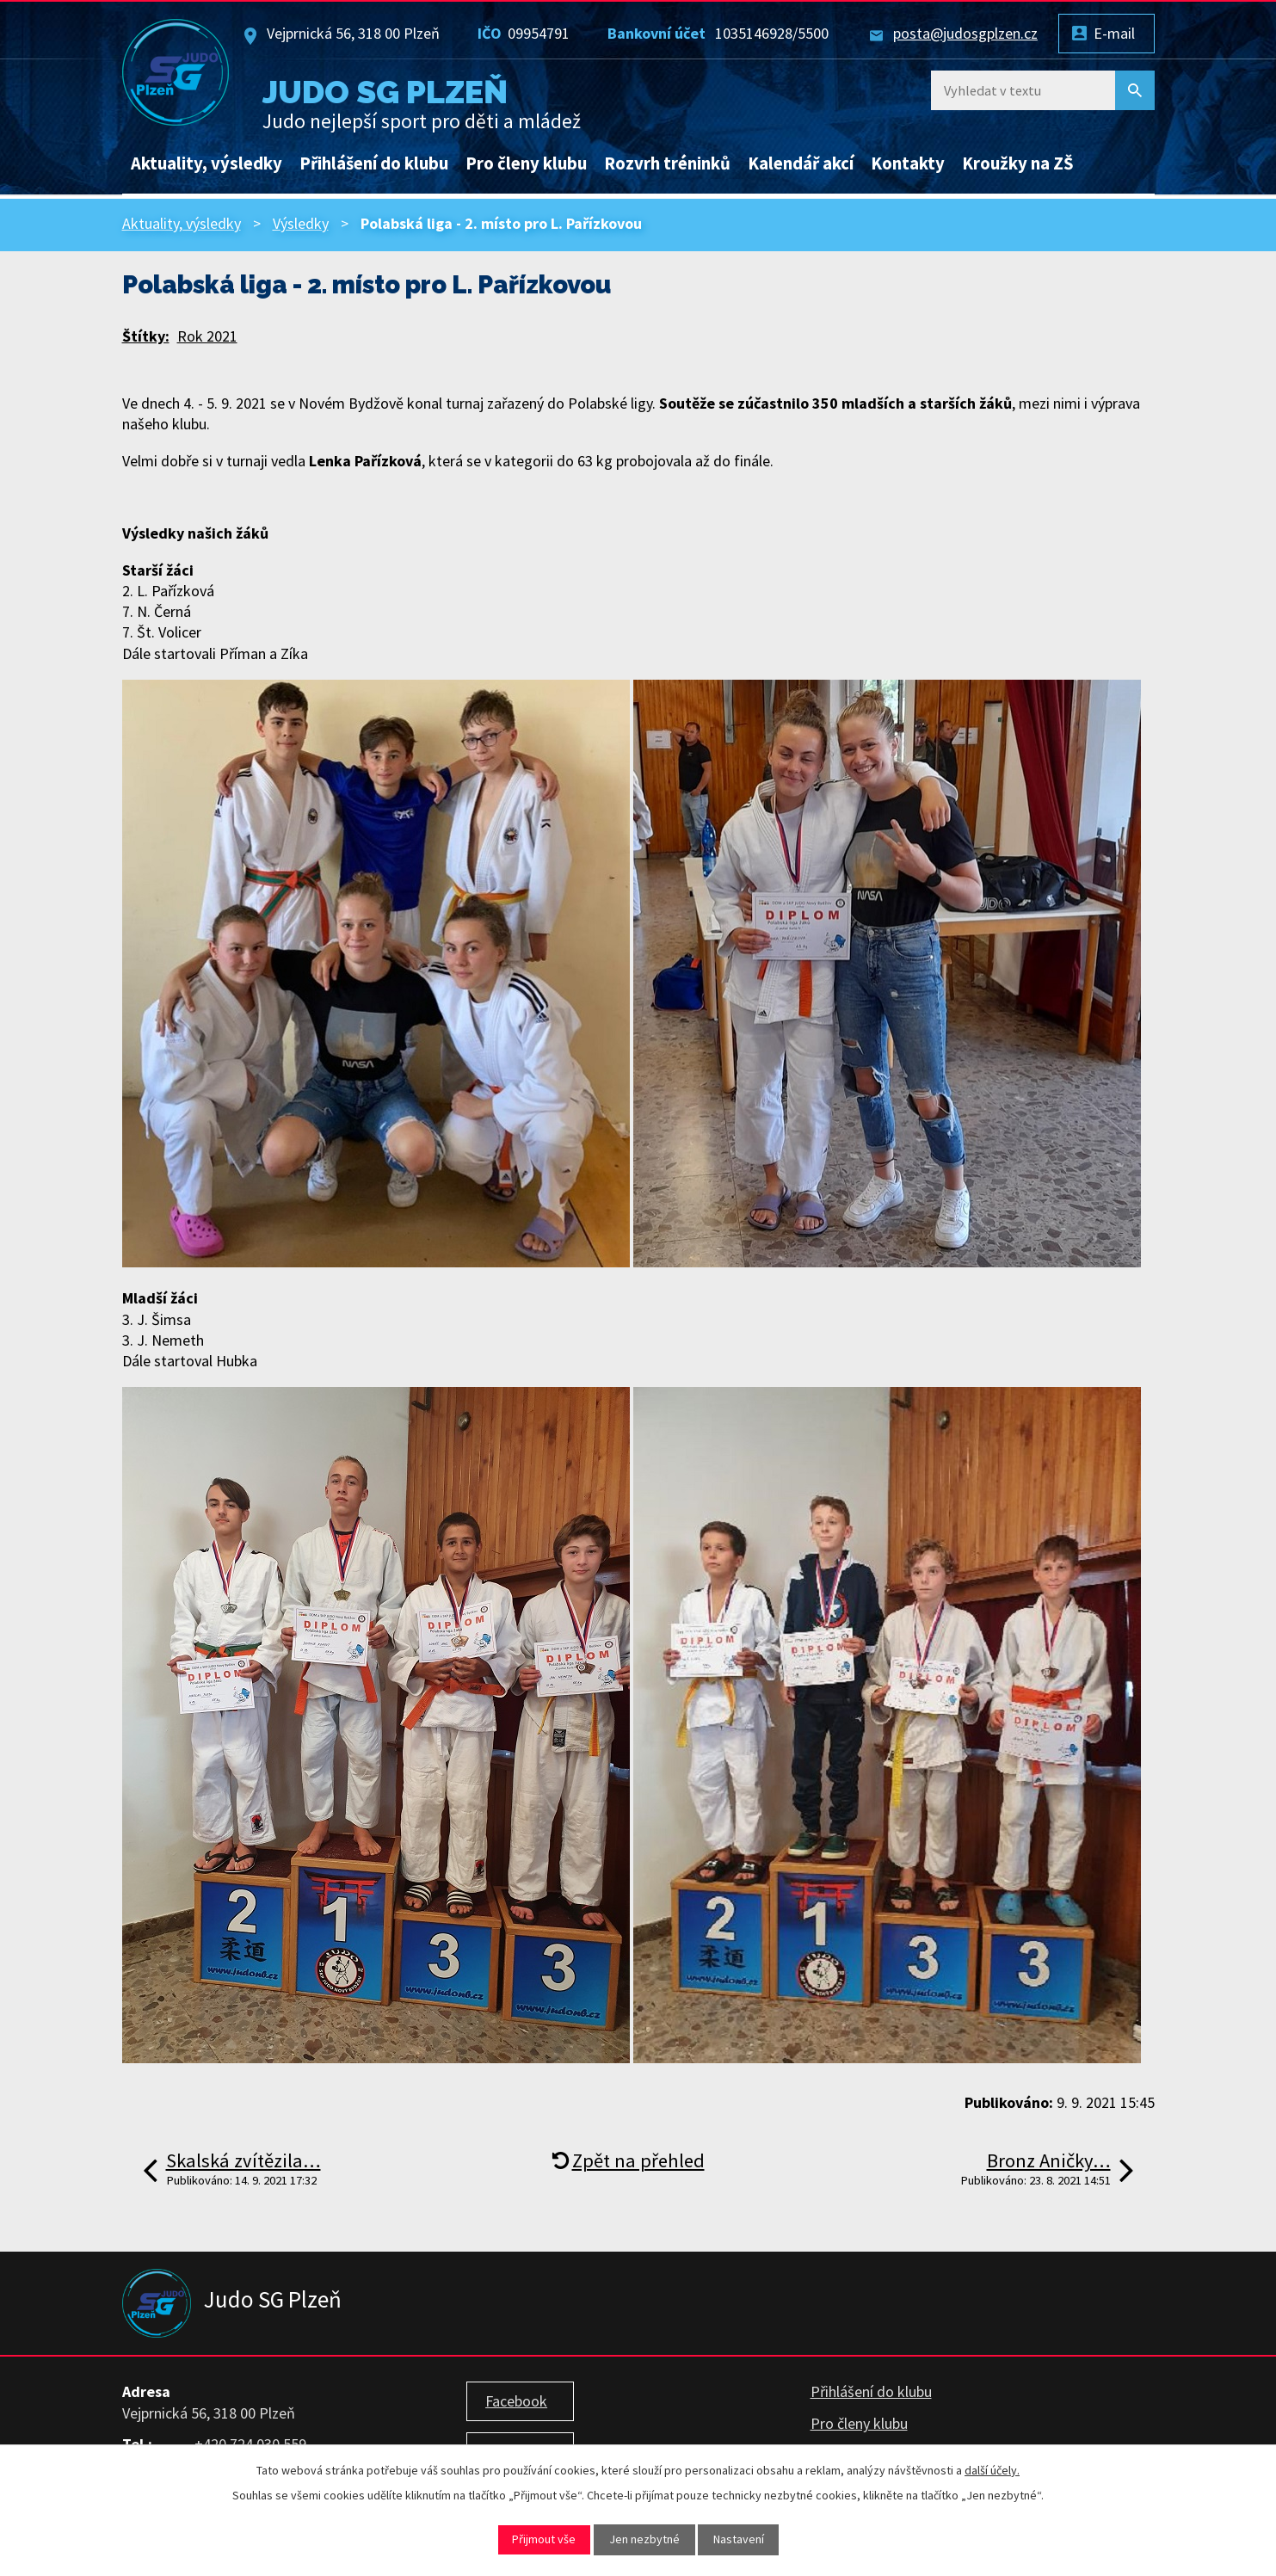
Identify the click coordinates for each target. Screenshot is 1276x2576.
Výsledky (301, 223)
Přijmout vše (544, 2539)
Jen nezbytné (644, 2539)
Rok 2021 (207, 336)
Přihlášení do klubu (373, 163)
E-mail (1114, 33)
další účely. (992, 2470)
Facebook (516, 2401)
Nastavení (738, 2539)
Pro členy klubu (526, 163)
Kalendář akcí (801, 163)
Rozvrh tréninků (667, 163)
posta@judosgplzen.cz (965, 33)
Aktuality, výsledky (206, 163)
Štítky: (146, 336)
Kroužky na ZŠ (1018, 163)
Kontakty (908, 163)
